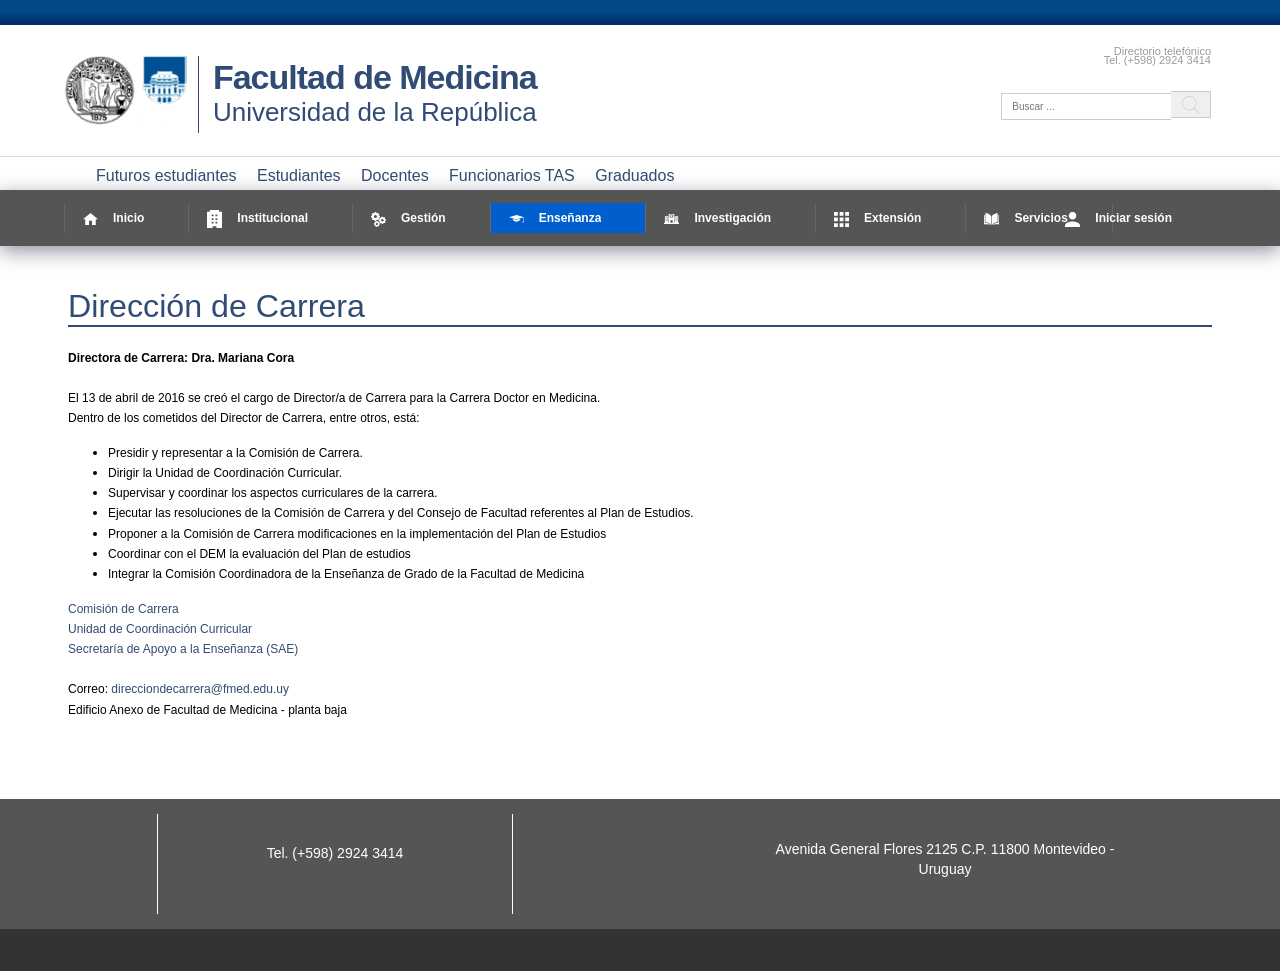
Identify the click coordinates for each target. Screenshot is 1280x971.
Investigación (717, 218)
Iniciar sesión (1118, 218)
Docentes (395, 175)
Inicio (113, 218)
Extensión (877, 218)
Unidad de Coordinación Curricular (160, 629)
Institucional (257, 218)
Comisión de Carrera (123, 609)
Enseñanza (555, 218)
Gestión (408, 218)
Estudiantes (299, 175)
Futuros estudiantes (166, 175)
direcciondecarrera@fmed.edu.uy (200, 689)
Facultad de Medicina (375, 77)
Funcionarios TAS (512, 175)
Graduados (634, 175)
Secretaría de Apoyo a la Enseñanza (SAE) (183, 649)
